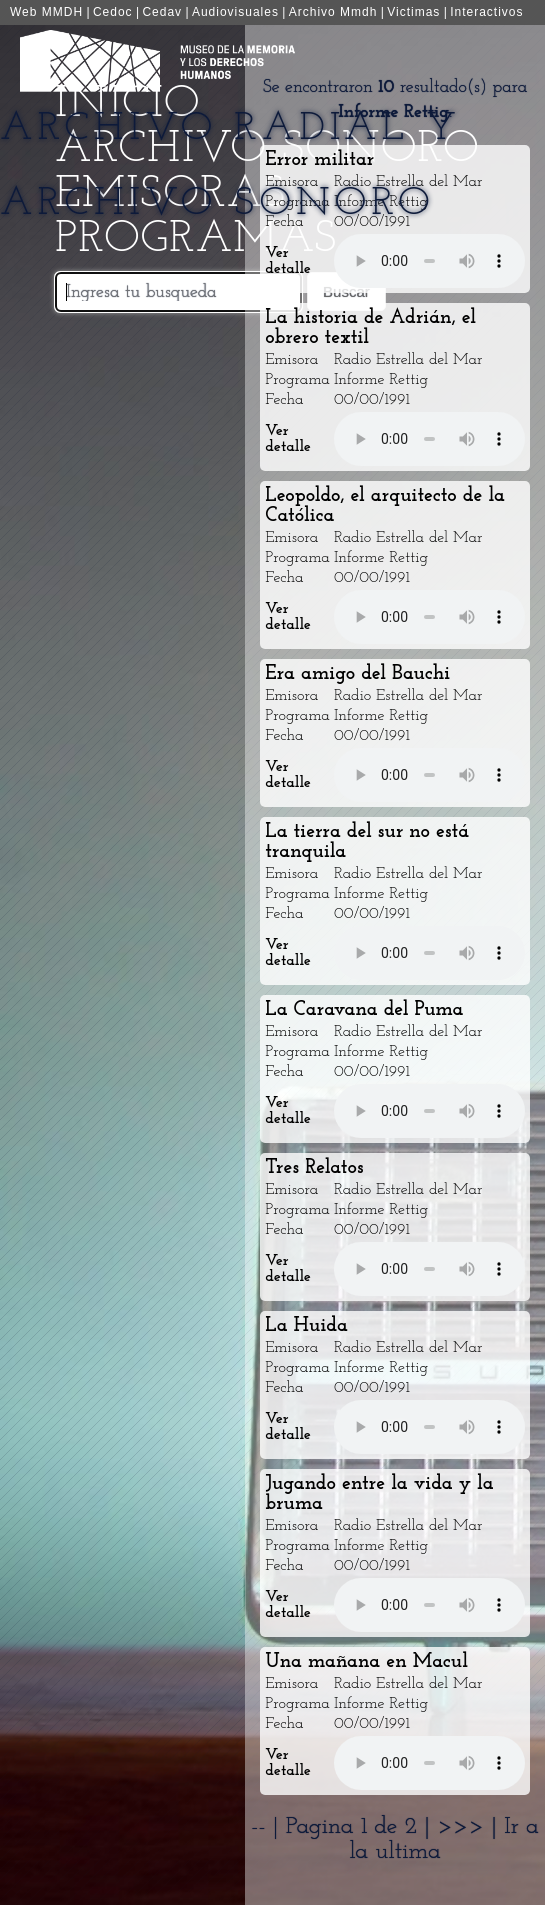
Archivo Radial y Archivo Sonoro (230, 166)
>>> (464, 1827)
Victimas (413, 12)
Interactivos (486, 12)
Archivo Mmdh (333, 12)
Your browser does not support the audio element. (429, 261)
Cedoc (113, 12)
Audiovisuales (235, 12)
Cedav (162, 12)
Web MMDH (46, 12)
